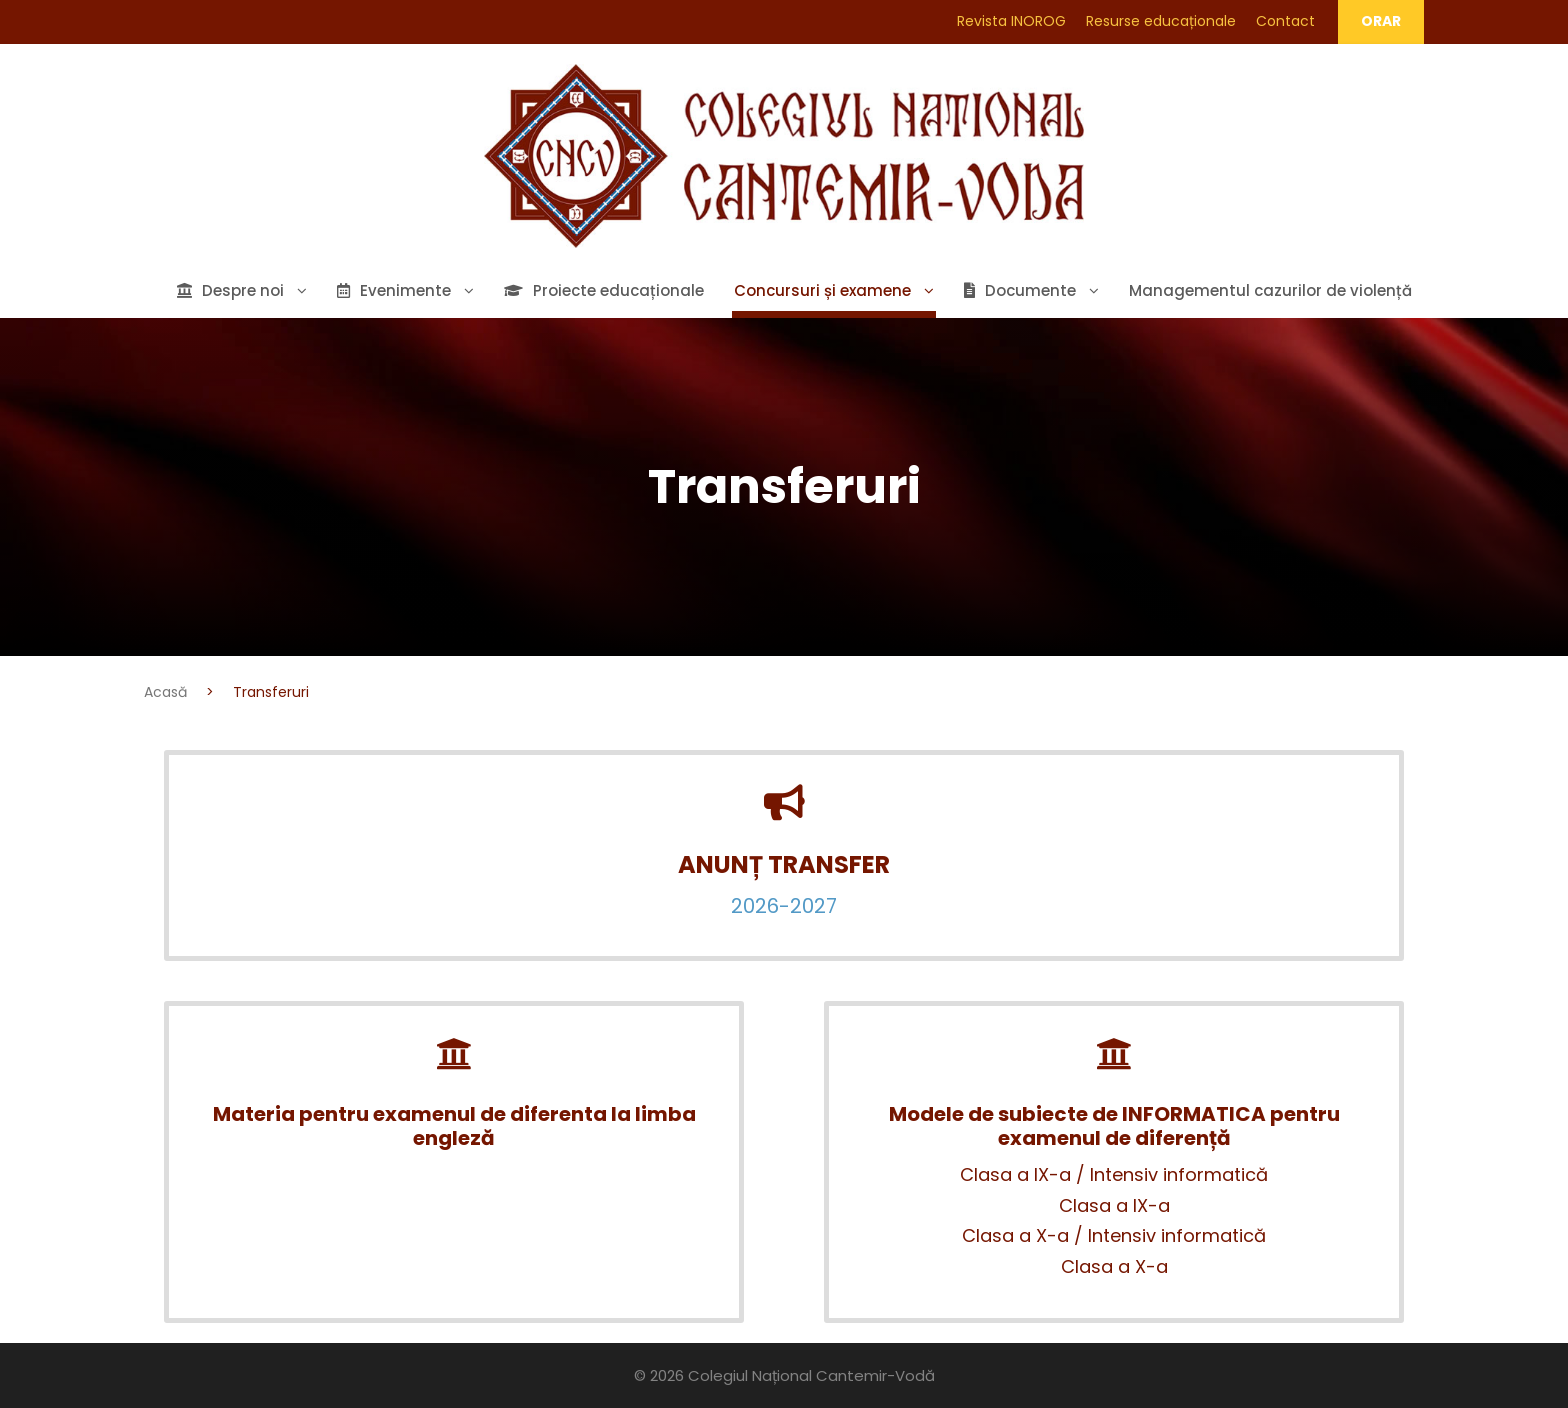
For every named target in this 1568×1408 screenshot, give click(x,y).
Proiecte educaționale (604, 290)
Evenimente (394, 290)
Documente (1020, 290)
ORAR (1381, 21)
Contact (1285, 21)
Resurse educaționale (1161, 21)
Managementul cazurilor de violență (1270, 290)
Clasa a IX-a (1114, 1205)
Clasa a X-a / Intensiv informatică (1114, 1235)
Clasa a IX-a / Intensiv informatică (1114, 1174)
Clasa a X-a (1114, 1266)
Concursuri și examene (822, 290)
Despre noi (230, 290)
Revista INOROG (1011, 21)
